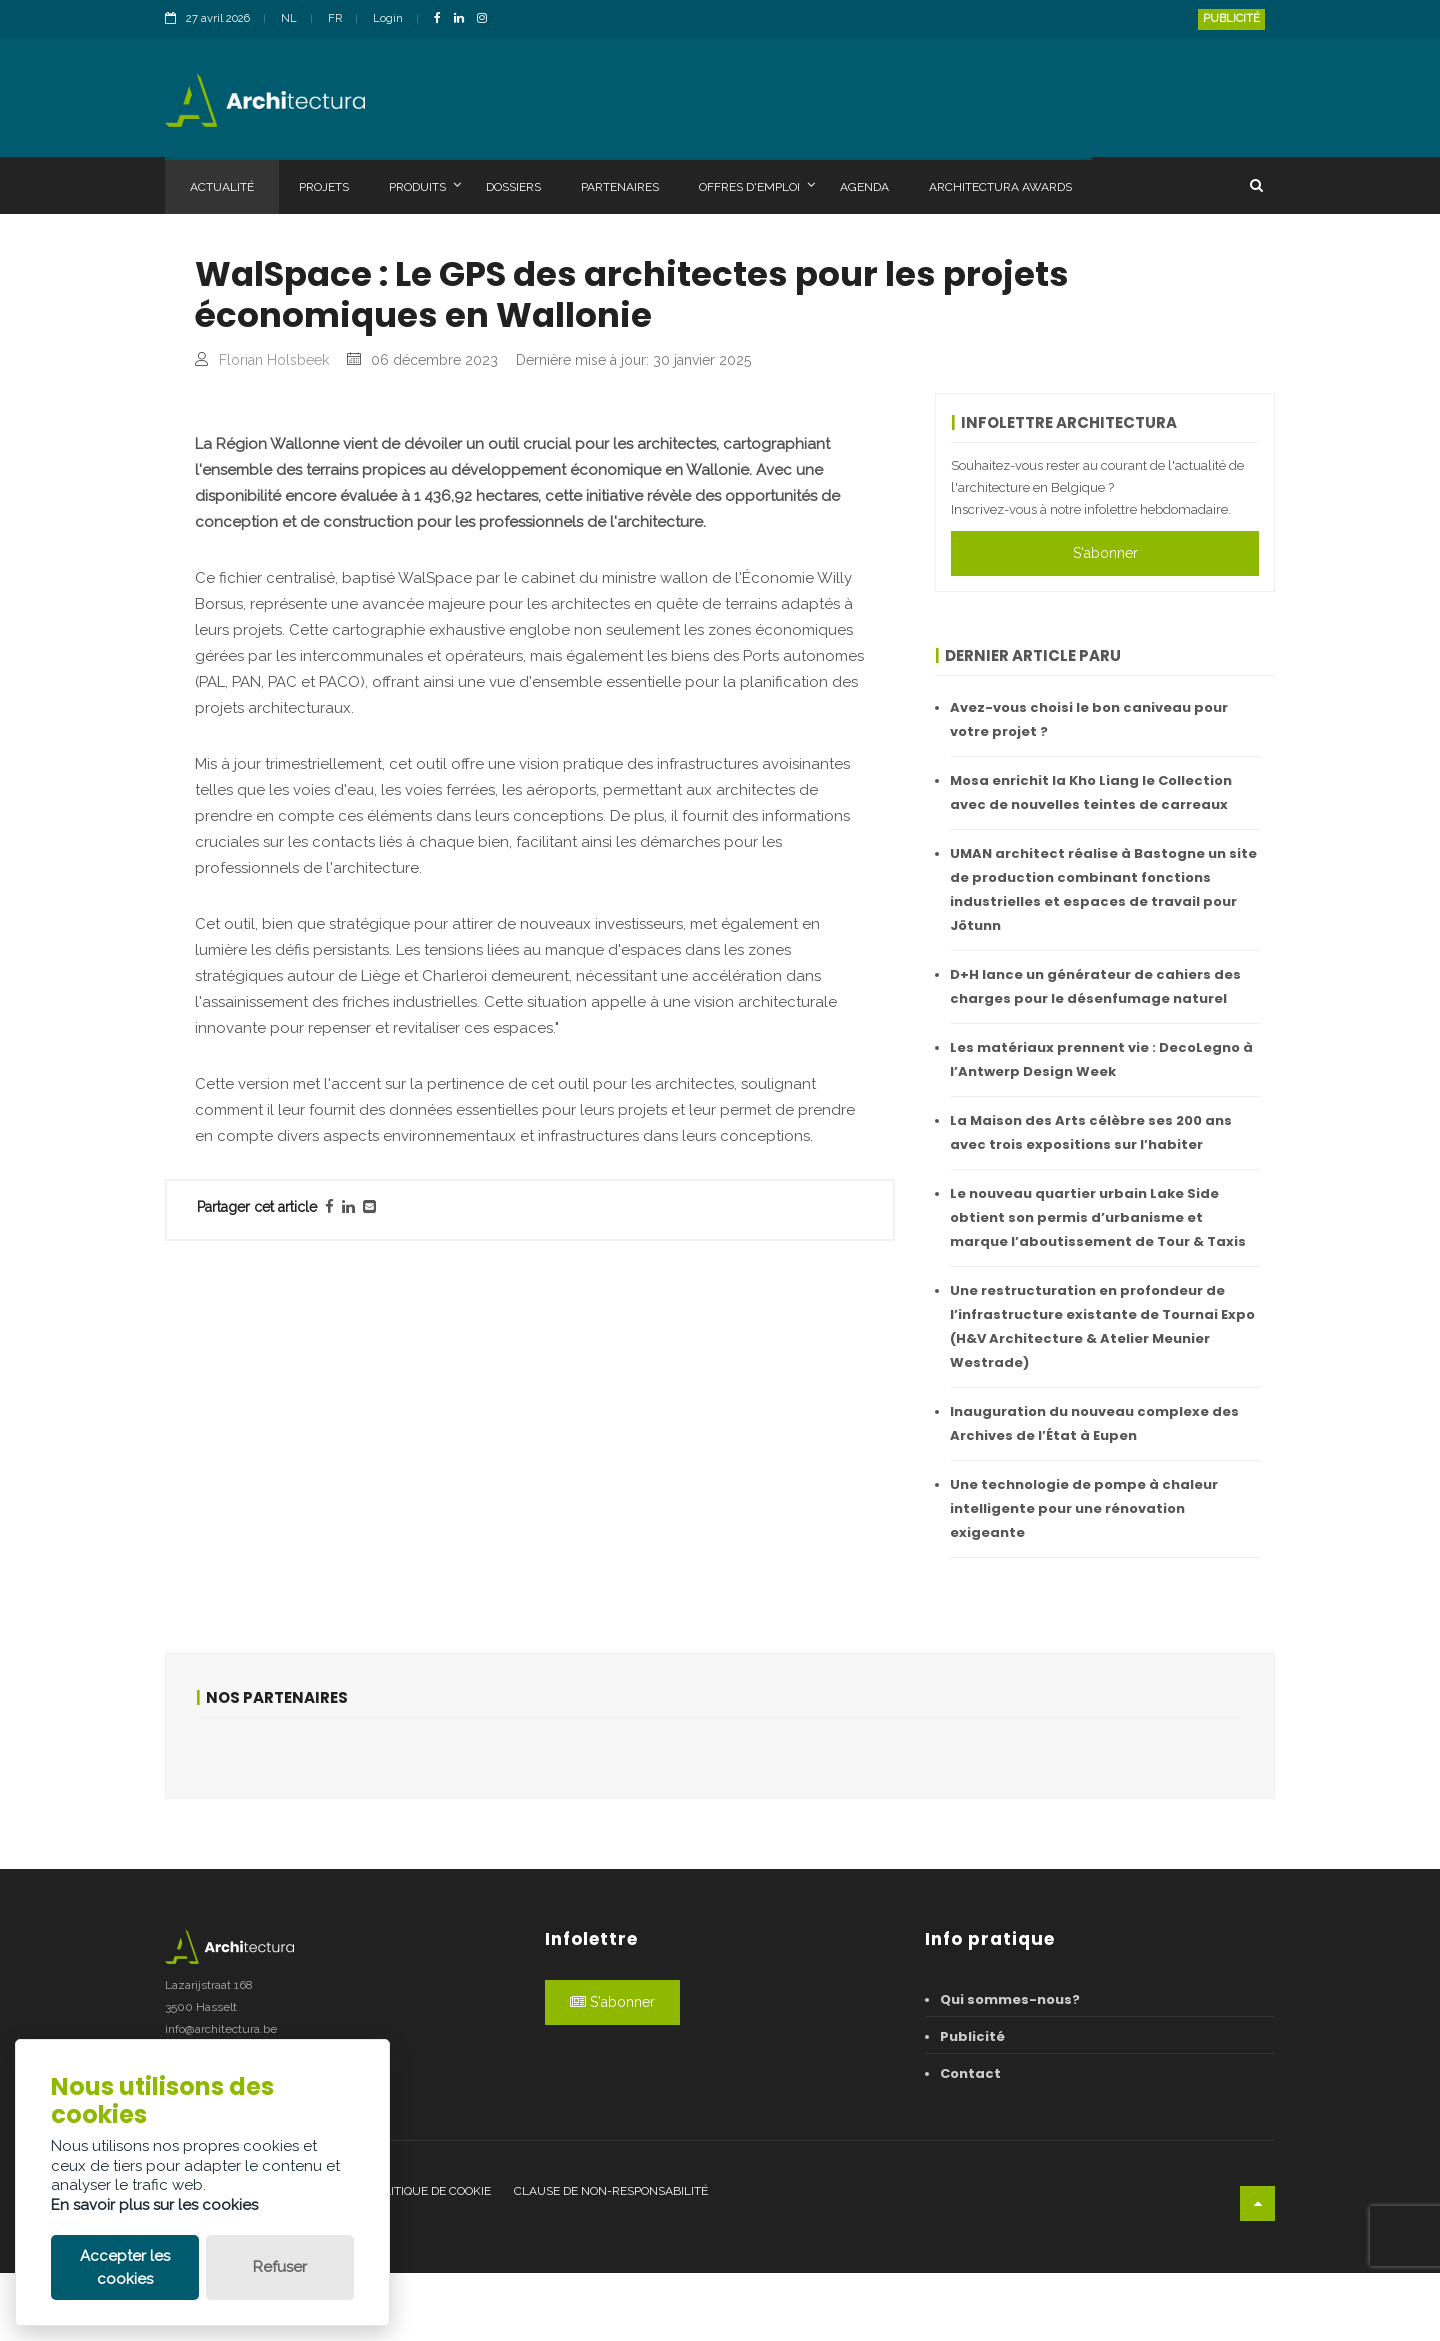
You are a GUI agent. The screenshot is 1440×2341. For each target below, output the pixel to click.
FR (335, 18)
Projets (324, 187)
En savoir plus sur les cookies (154, 2205)
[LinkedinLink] (464, 19)
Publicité (1231, 18)
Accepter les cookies (125, 2267)
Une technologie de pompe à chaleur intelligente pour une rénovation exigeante (1084, 1508)
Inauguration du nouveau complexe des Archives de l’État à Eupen (1094, 1423)
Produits (425, 186)
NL (289, 18)
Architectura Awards (1000, 187)
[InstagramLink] (487, 19)
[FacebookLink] (442, 19)
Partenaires (620, 187)
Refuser (280, 2267)
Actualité (222, 187)
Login (388, 18)
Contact (970, 2141)
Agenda (864, 187)
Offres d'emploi (757, 186)
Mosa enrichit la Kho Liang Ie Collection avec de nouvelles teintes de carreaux (1091, 792)
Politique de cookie (430, 2260)
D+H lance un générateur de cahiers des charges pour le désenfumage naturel (1095, 986)
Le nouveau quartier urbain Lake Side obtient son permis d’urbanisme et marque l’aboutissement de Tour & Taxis (1098, 1217)
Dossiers (513, 187)
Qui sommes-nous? (1010, 2067)
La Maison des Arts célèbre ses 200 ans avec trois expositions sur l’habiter (1091, 1132)
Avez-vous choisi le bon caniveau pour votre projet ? (1089, 719)
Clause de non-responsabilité (611, 2260)
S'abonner (1105, 553)
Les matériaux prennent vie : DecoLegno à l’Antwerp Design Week (1101, 1059)
